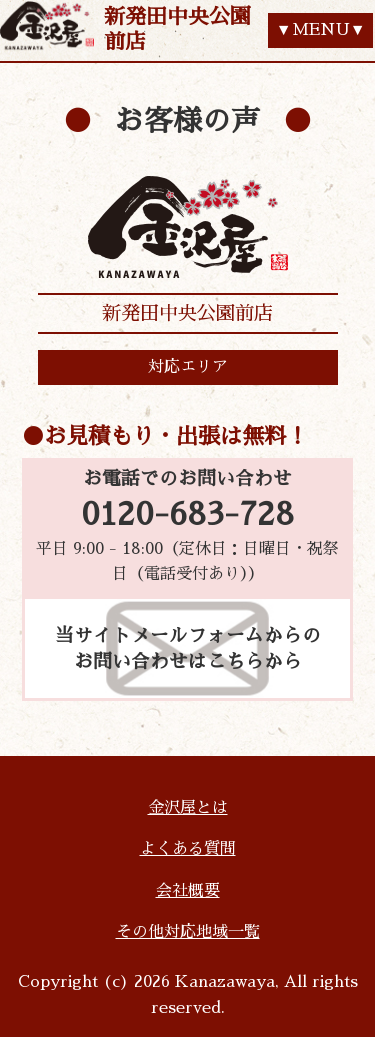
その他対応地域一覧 (188, 932)
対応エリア (188, 367)
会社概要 (188, 891)
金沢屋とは (188, 808)
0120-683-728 (187, 515)
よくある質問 (188, 849)
